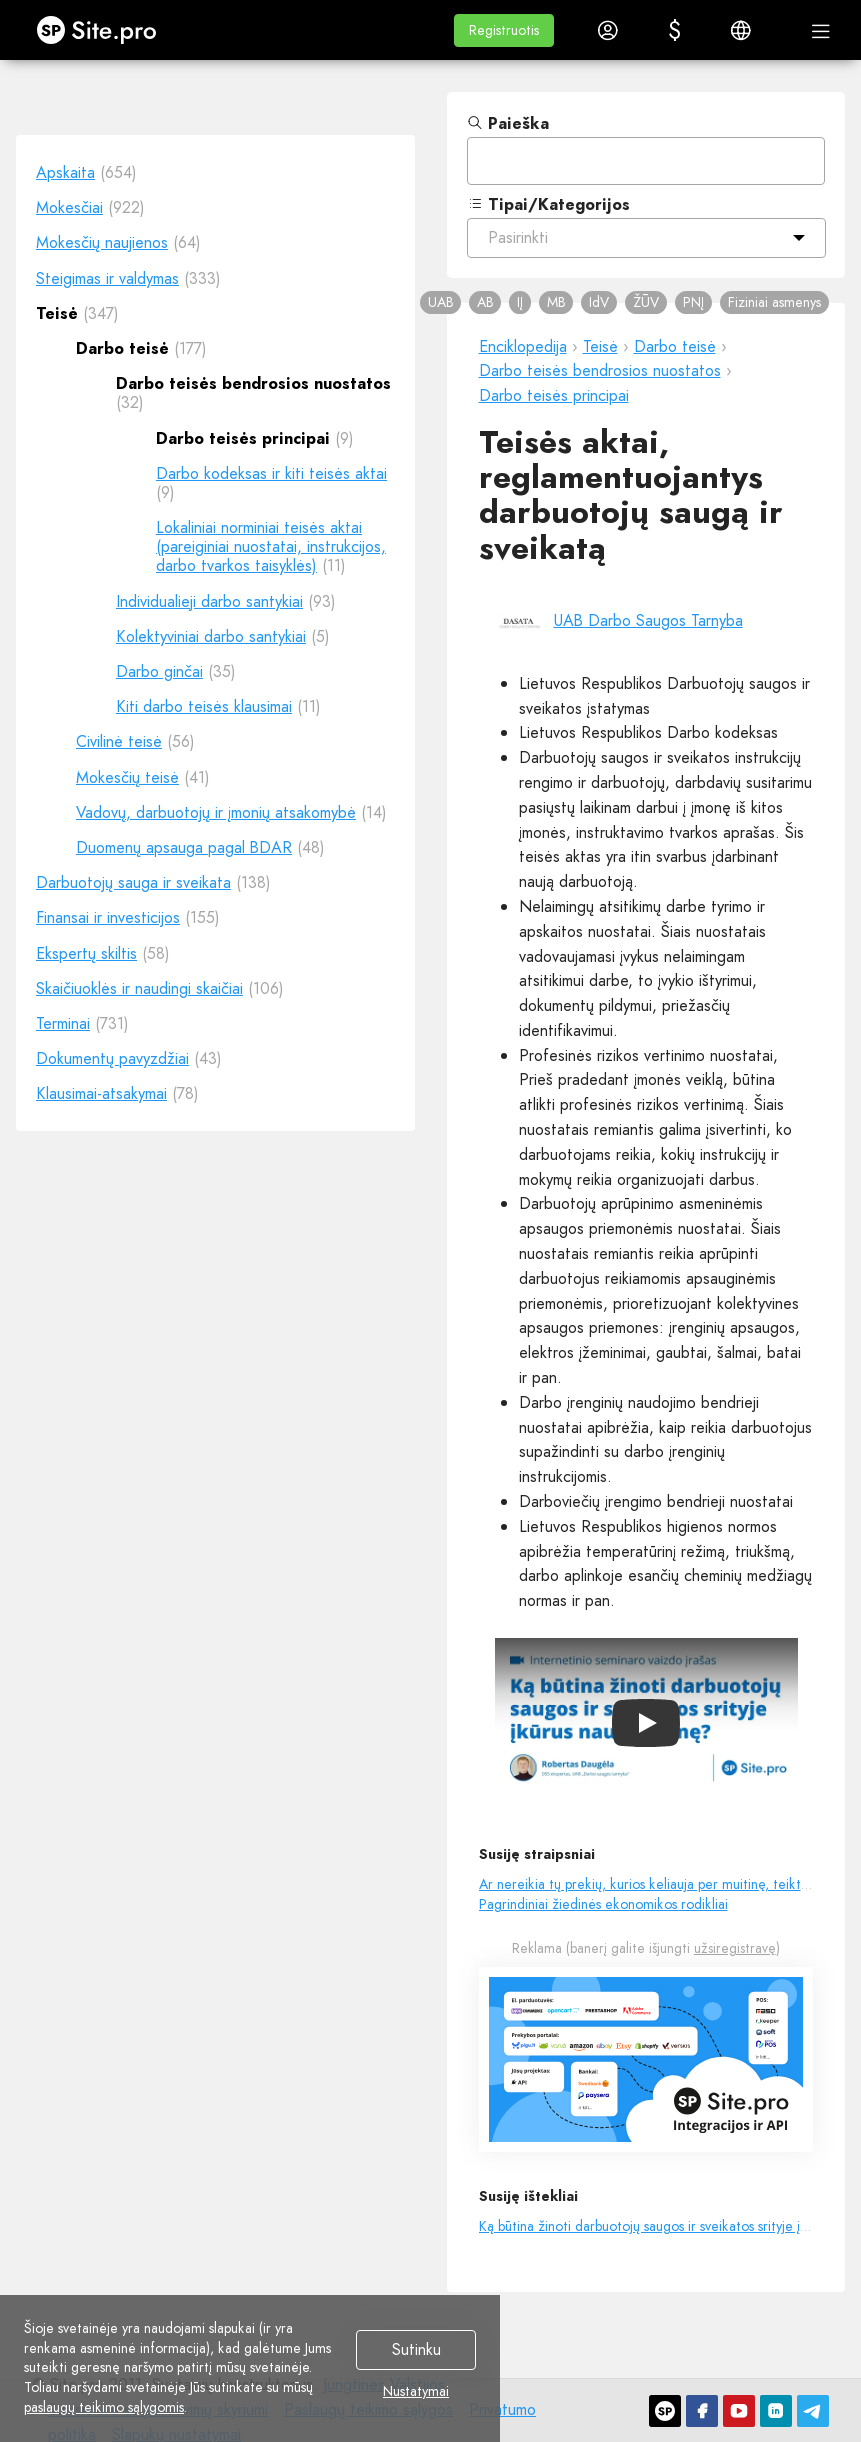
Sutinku (416, 2350)
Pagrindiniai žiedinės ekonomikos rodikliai (603, 1904)
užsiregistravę (735, 1948)
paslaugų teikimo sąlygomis (104, 2407)
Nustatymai (416, 2392)
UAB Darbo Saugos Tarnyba (648, 620)
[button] (504, 30)
